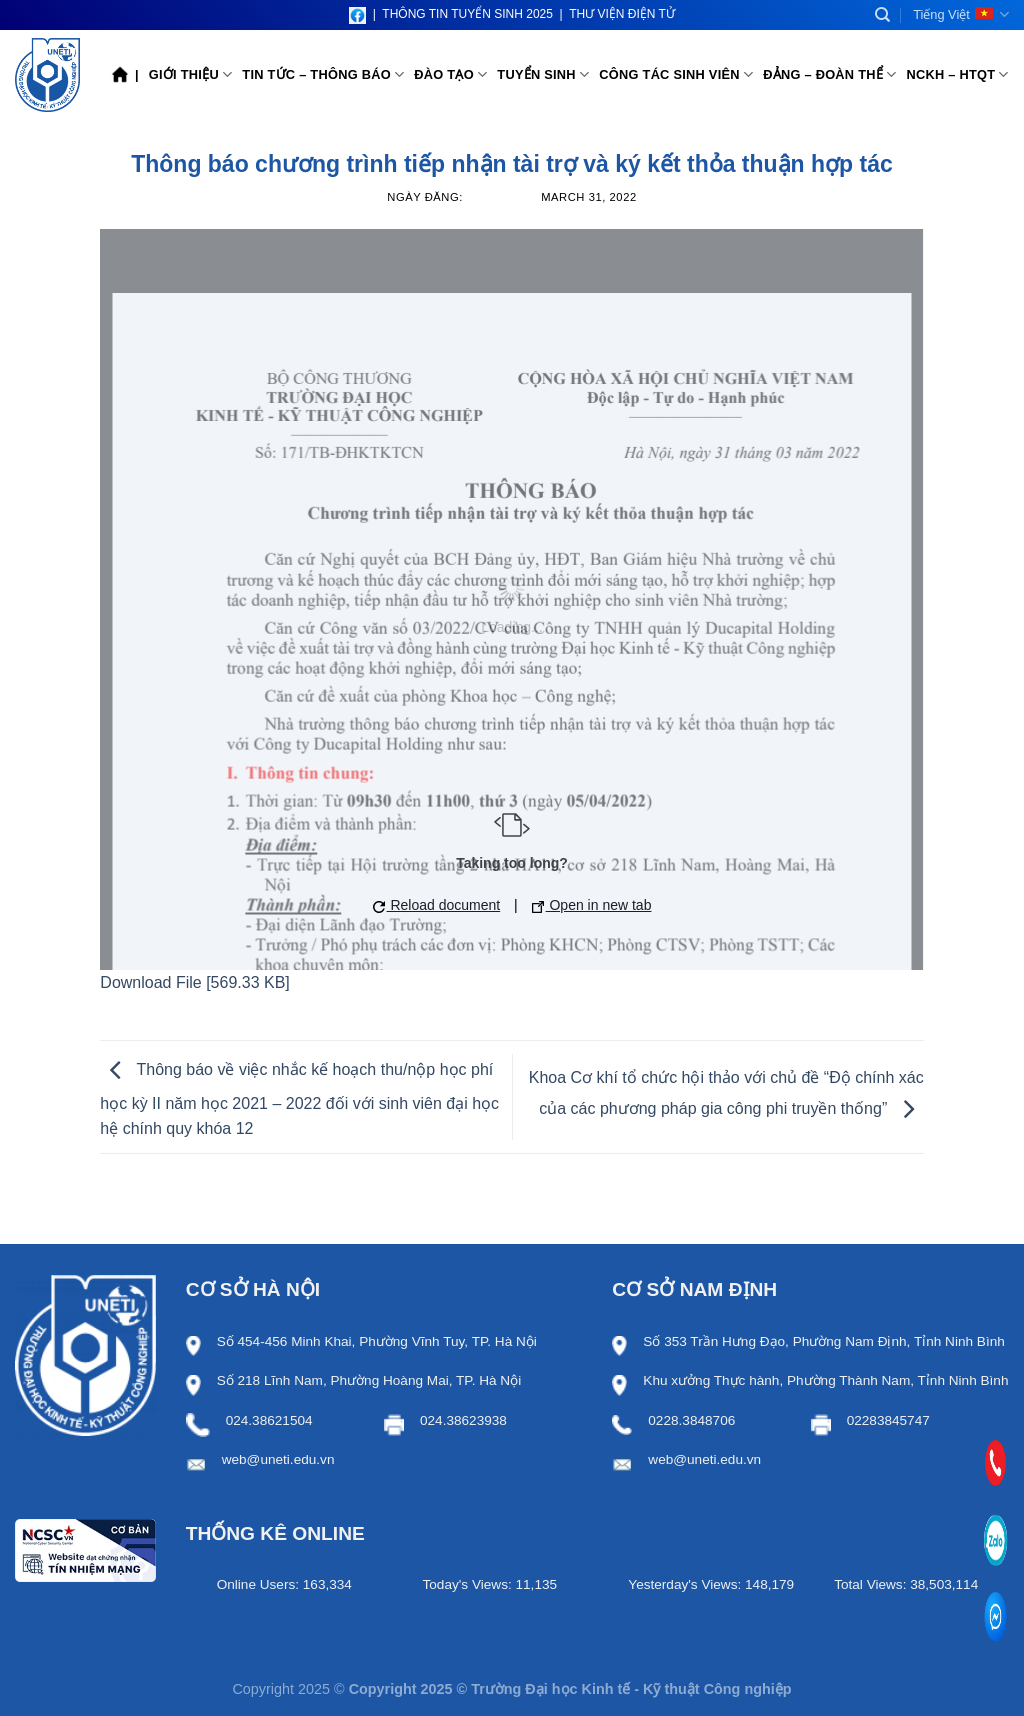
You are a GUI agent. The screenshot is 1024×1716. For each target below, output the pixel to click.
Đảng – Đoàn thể (829, 74)
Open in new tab (592, 905)
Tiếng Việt (961, 14)
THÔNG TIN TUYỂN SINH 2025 (467, 14)
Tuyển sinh (543, 74)
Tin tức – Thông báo (323, 74)
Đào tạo (450, 74)
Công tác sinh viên (676, 74)
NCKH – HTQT (957, 74)
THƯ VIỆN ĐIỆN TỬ (622, 14)
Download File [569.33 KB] (194, 982)
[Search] (882, 15)
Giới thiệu (191, 74)
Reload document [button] (437, 905)
